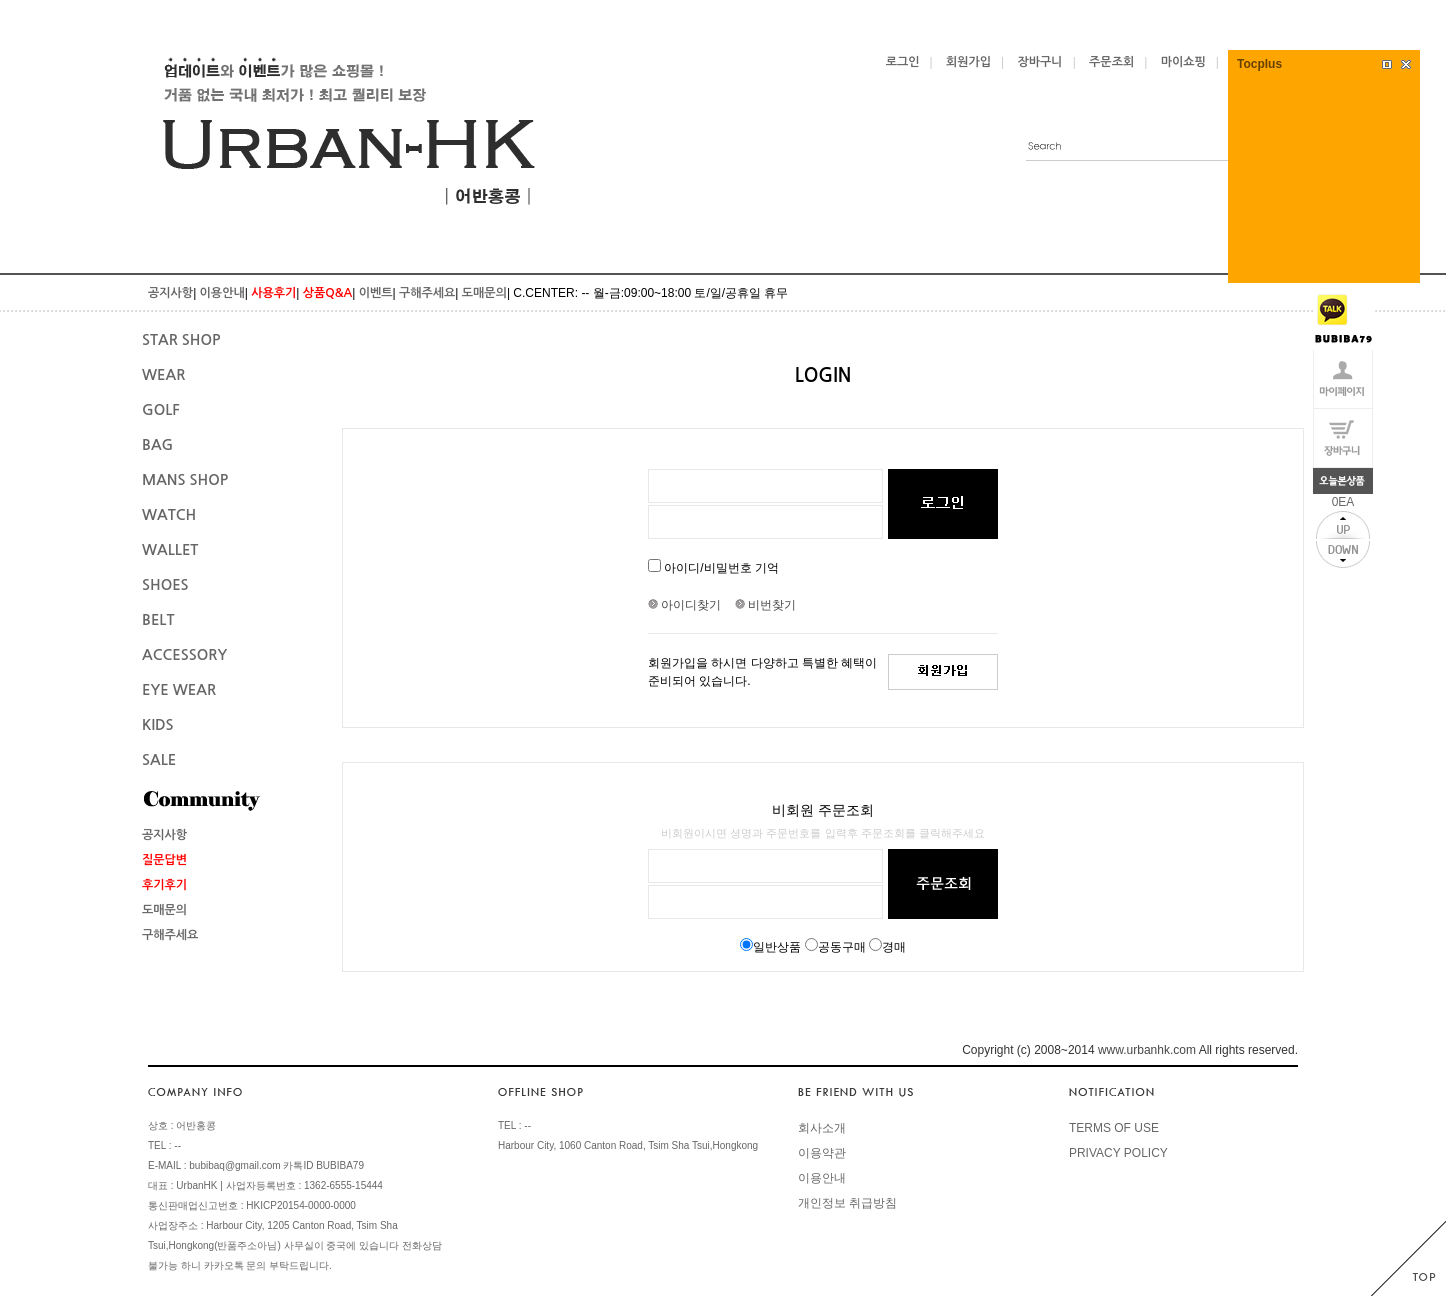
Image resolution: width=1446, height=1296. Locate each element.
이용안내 (222, 293)
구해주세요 (427, 293)
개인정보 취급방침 (847, 1203)
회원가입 (968, 62)
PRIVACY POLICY (1118, 1153)
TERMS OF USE (1114, 1128)
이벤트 (376, 293)
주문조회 (1111, 62)
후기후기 (164, 885)
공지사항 (170, 293)
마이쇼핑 (1183, 62)
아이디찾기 (689, 605)
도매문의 (484, 293)
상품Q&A (327, 293)
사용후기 (273, 293)
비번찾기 (765, 605)
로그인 (903, 62)
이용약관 (822, 1153)
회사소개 (822, 1128)
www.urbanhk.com (1147, 1050)
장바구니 (1040, 62)
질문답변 (164, 860)
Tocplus (1259, 64)
